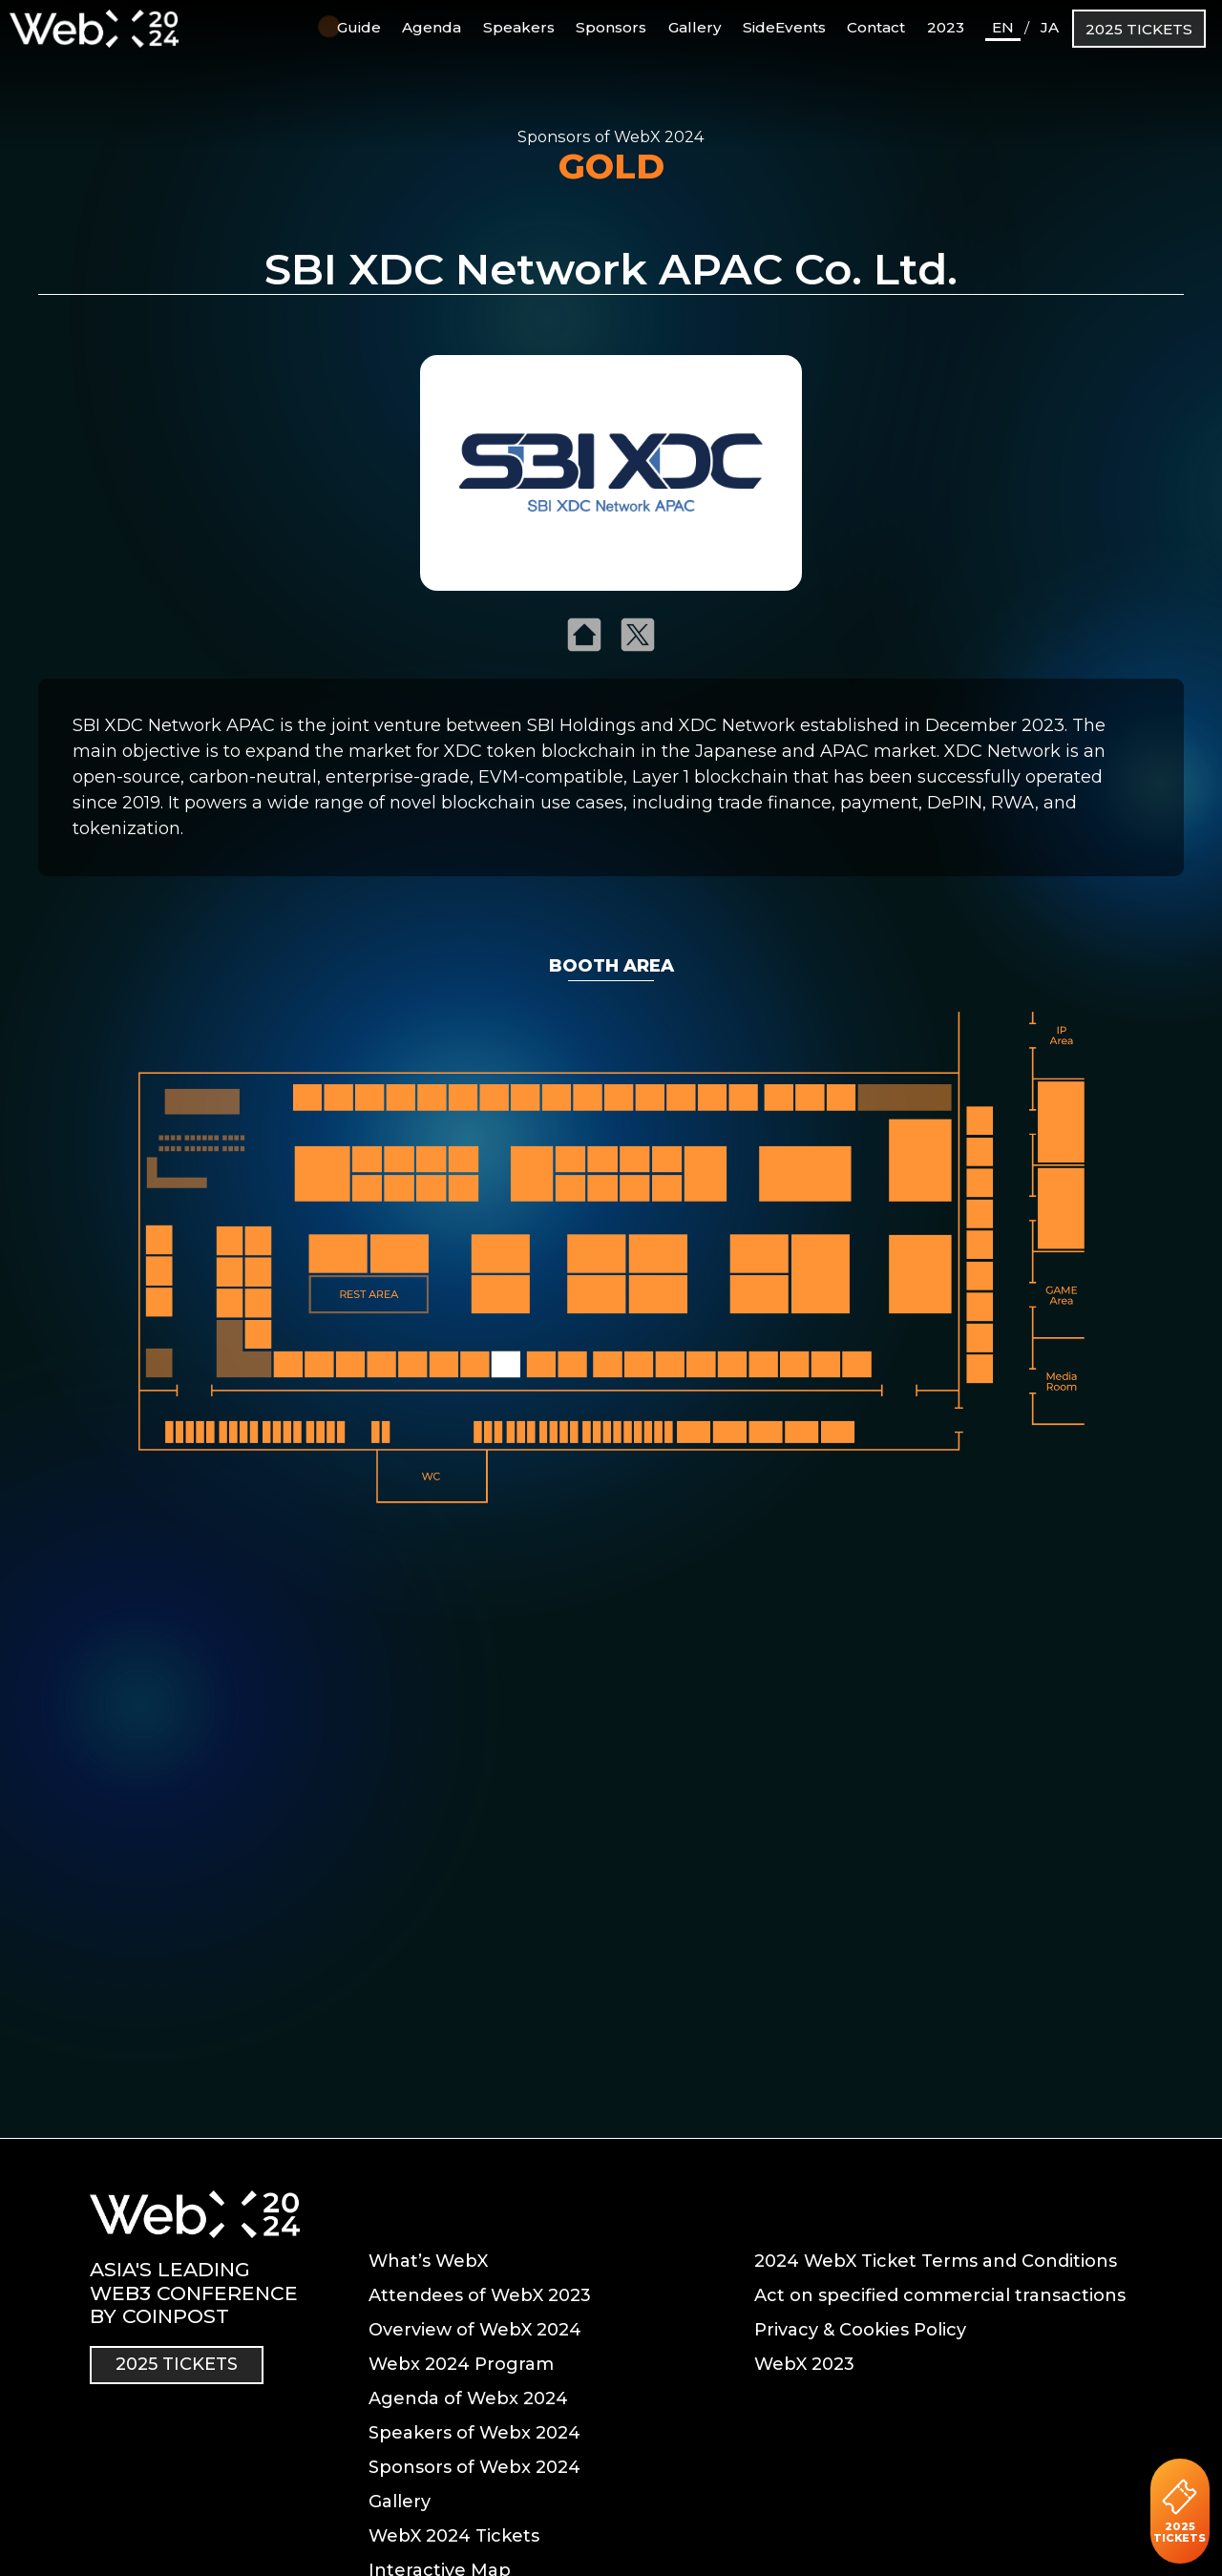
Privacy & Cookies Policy (860, 2329)
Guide (349, 26)
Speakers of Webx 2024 (474, 2432)
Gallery (695, 27)
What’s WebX (428, 2261)
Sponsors (611, 27)
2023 (945, 27)
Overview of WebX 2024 (475, 2329)
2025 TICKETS (1138, 29)
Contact (876, 27)
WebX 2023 (804, 2364)
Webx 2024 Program (461, 2364)
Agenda (431, 27)
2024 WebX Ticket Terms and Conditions (935, 2261)
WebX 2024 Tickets (454, 2535)
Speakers (519, 27)
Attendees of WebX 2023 (480, 2295)
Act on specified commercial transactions (940, 2295)
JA (1050, 27)
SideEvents (784, 27)
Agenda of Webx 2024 (468, 2398)
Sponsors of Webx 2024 (474, 2467)
